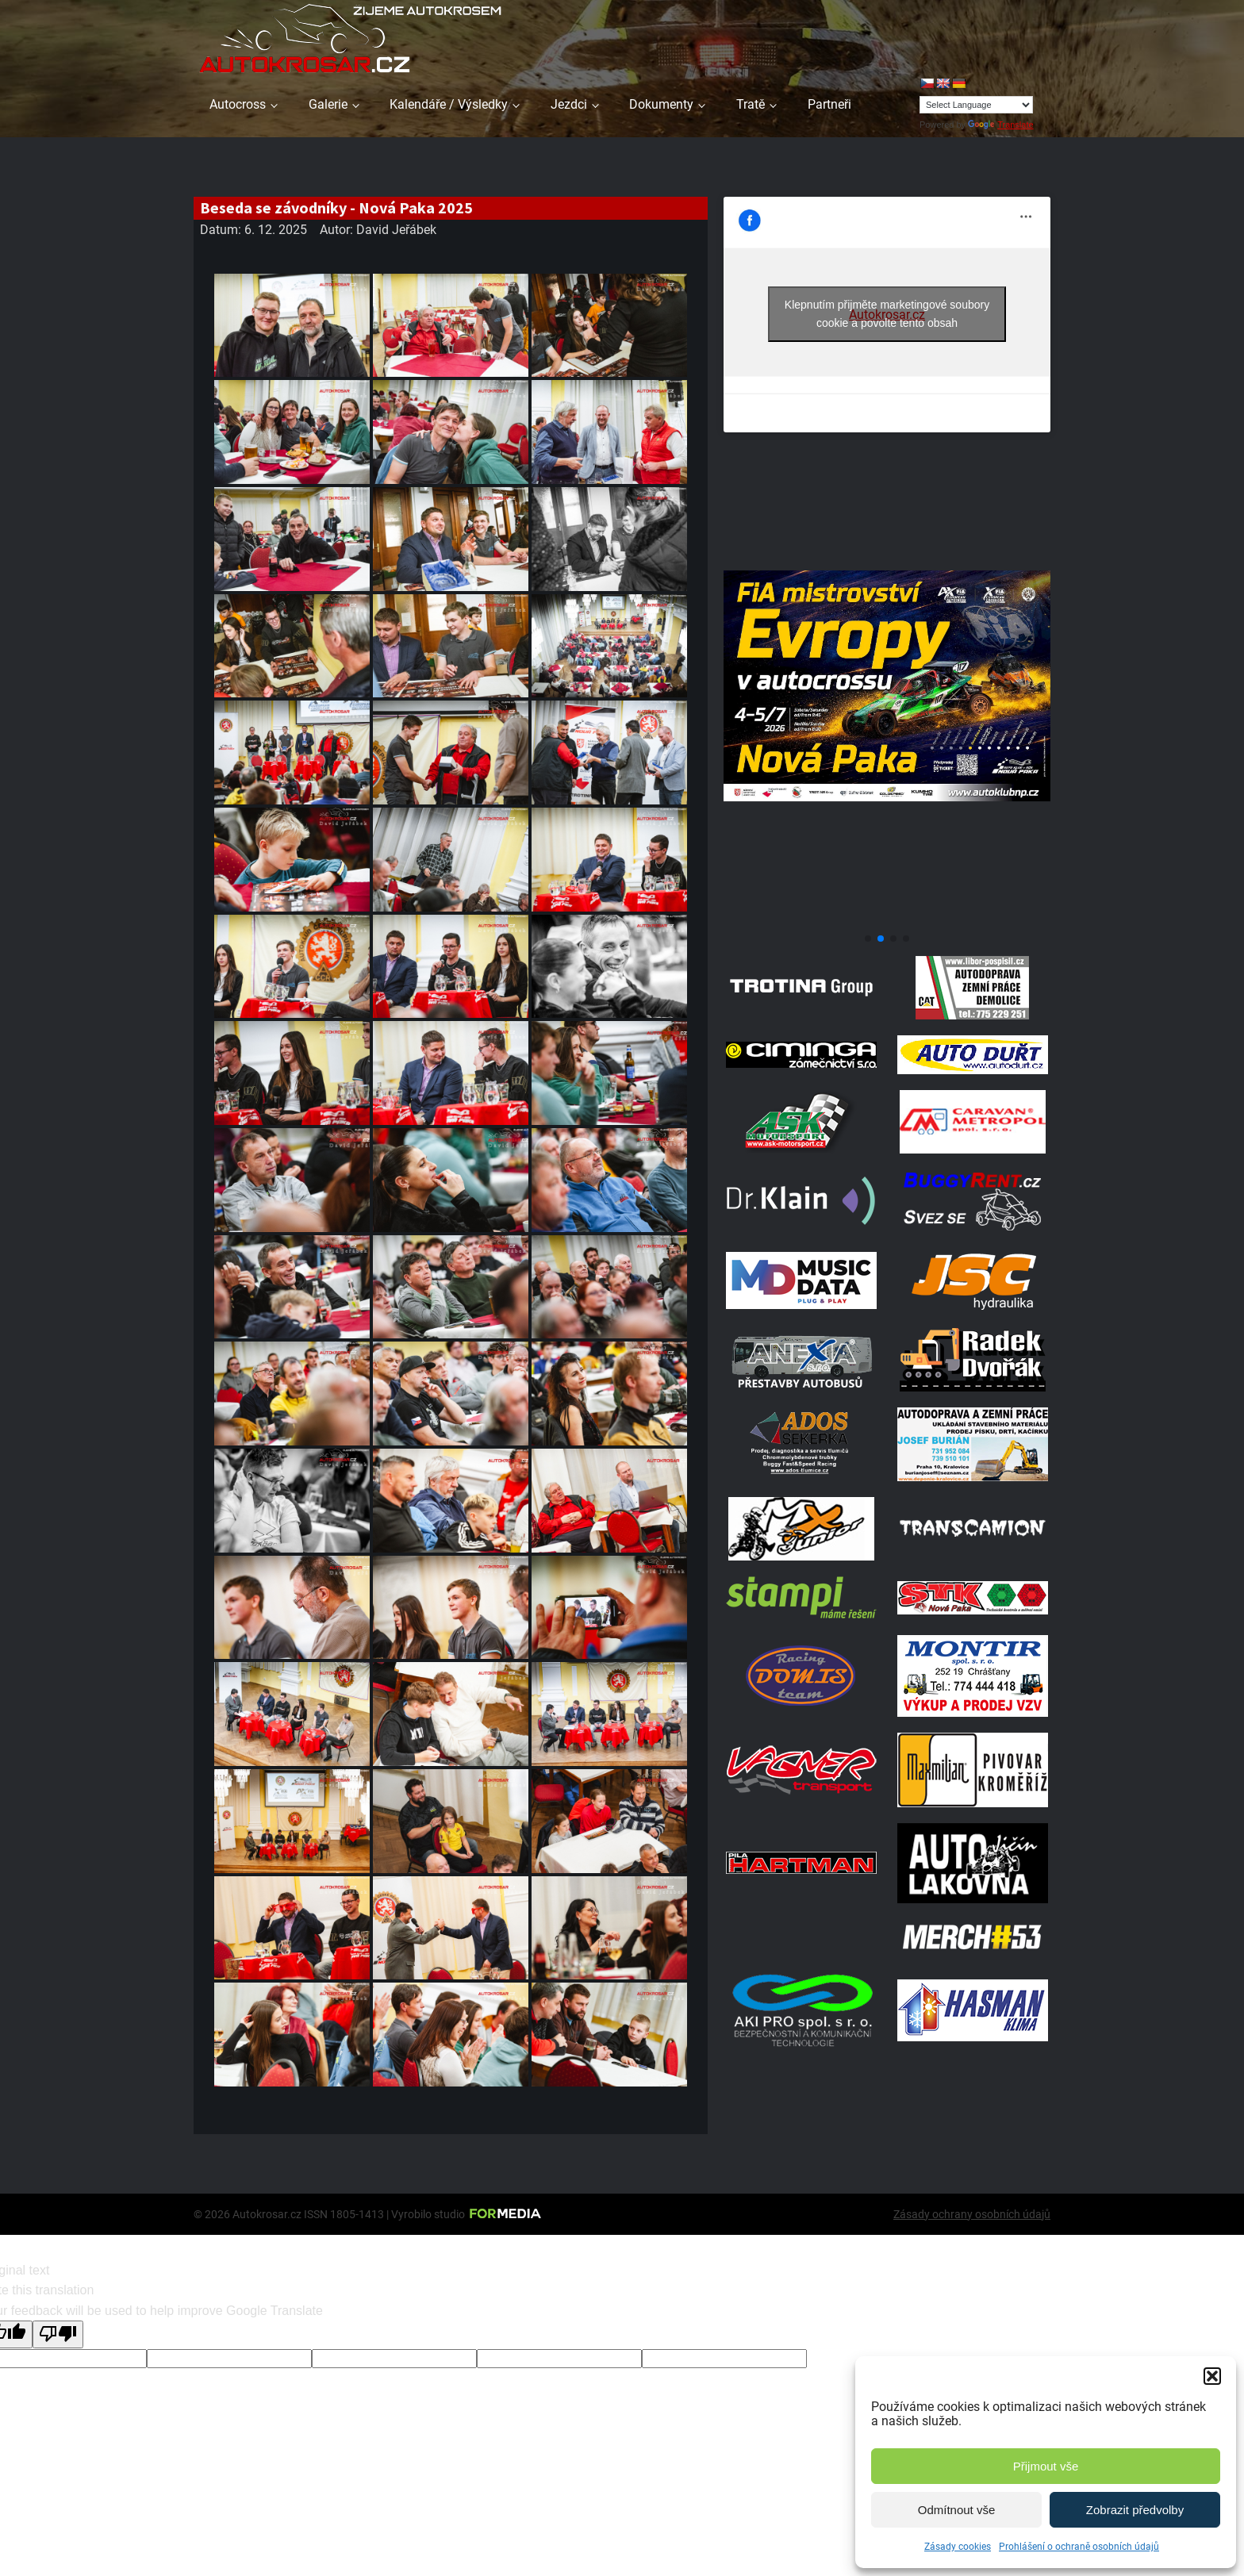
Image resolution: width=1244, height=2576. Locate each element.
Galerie (328, 104)
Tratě (750, 104)
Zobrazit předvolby (1135, 2509)
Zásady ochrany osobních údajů (971, 2214)
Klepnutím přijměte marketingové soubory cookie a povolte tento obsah (887, 313)
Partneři (829, 104)
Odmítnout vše (957, 2509)
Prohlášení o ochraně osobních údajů (1079, 2546)
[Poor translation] (58, 2334)
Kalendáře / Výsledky (449, 104)
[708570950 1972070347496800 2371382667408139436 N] (887, 919)
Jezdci (569, 104)
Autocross (237, 104)
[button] (1212, 2376)
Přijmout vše (1046, 2466)
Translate (1000, 124)
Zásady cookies (957, 2546)
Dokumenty (661, 104)
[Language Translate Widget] (976, 104)
